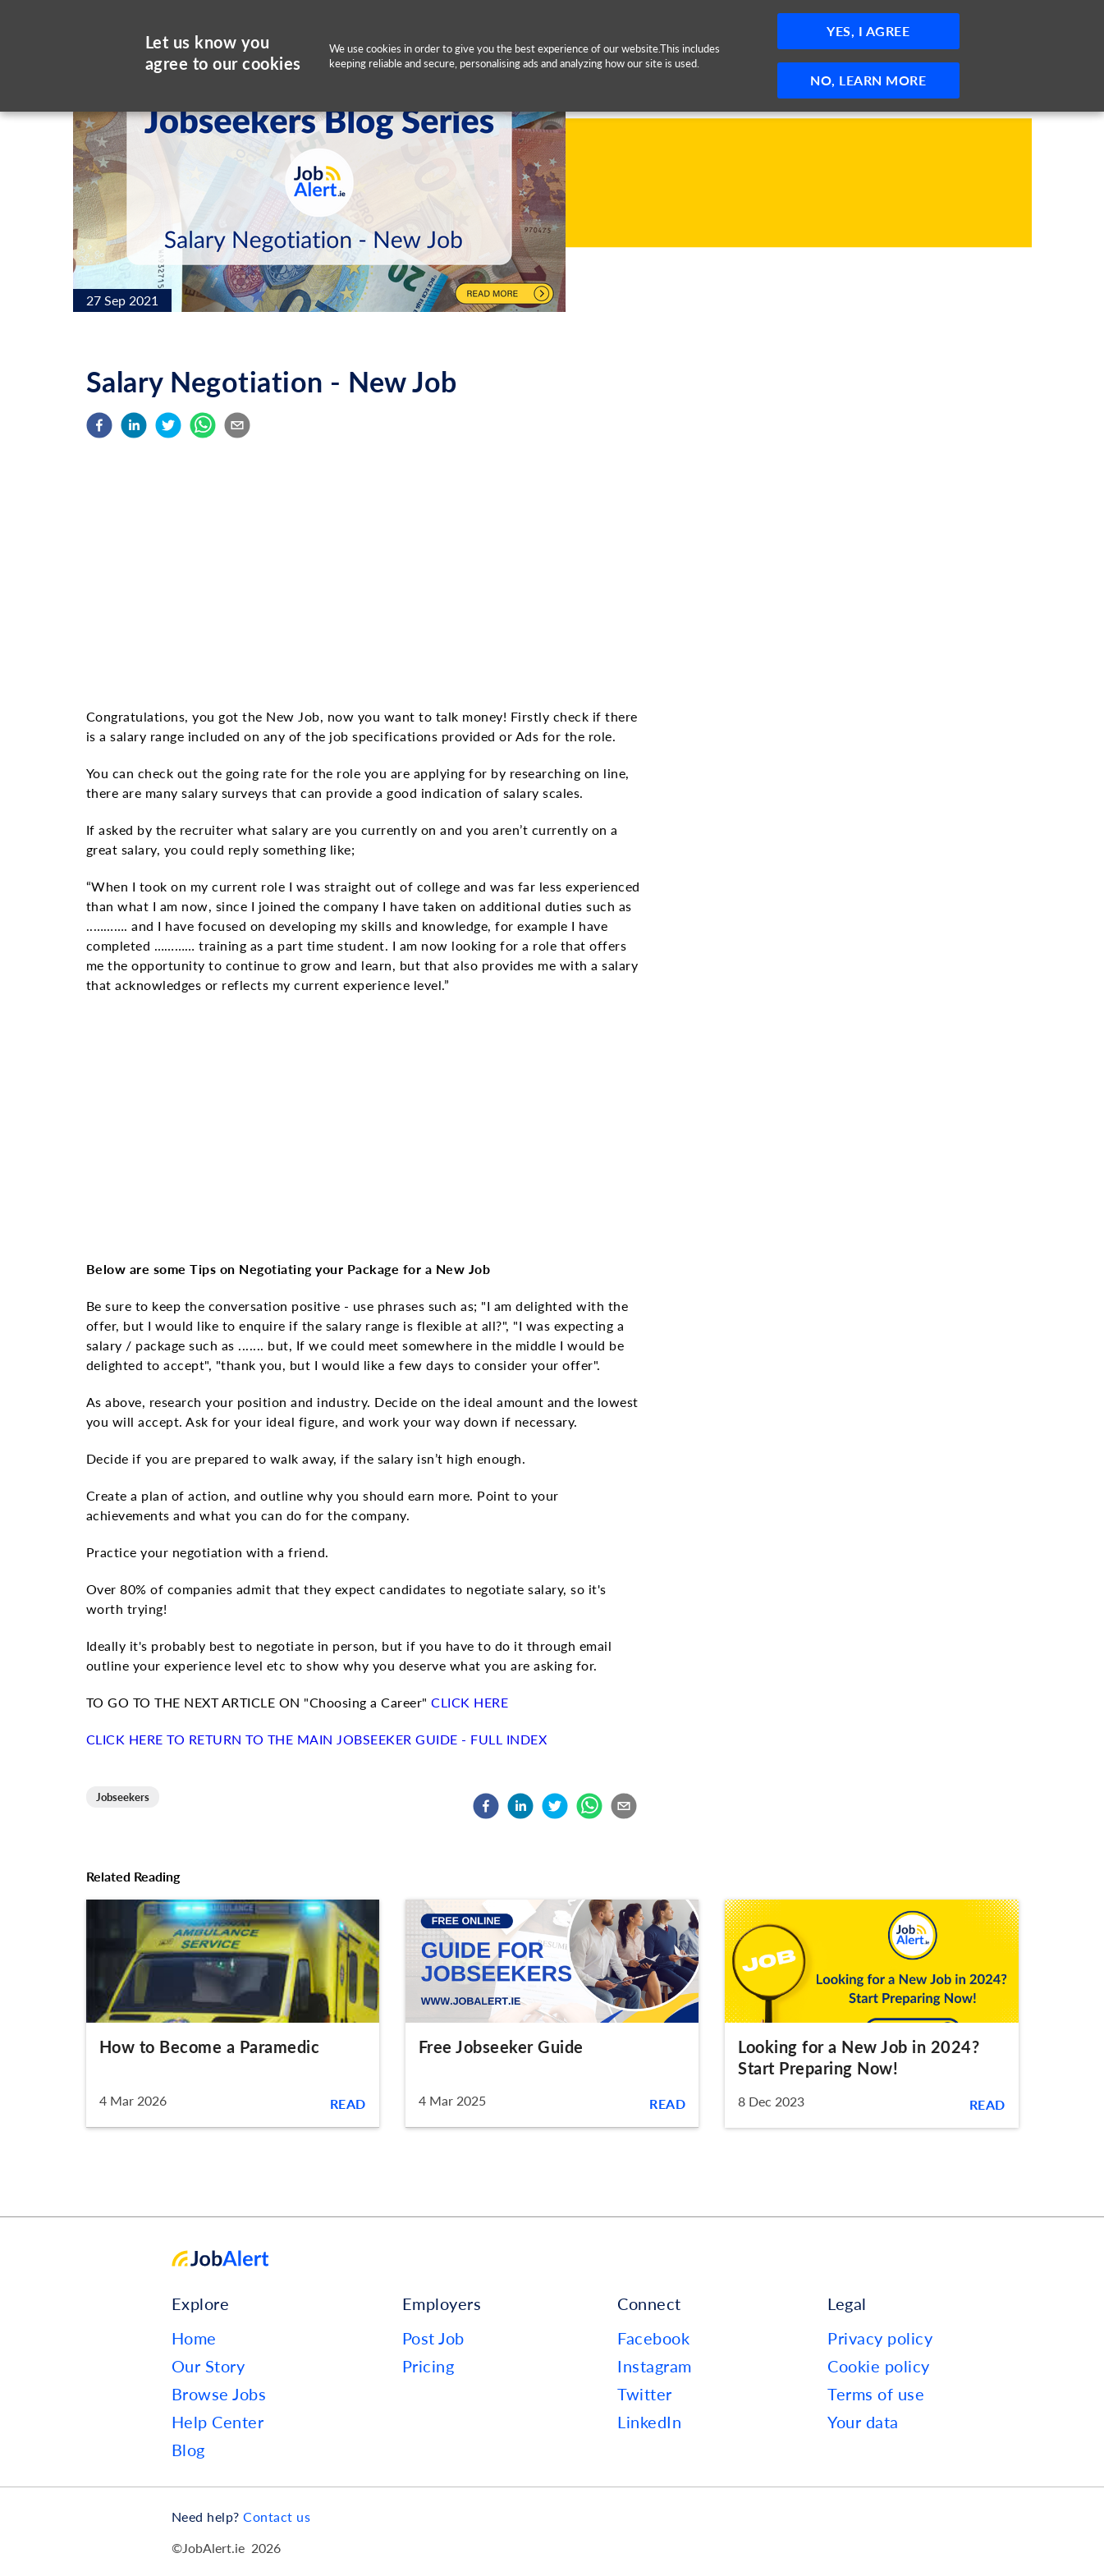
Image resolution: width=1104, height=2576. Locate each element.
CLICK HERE (469, 1702)
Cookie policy (878, 2366)
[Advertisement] (366, 575)
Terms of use (875, 2394)
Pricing (428, 2366)
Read (348, 2103)
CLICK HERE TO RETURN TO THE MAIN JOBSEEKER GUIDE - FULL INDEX (316, 1739)
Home (194, 2338)
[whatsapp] (203, 426)
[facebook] (99, 426)
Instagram (654, 2366)
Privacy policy (879, 2338)
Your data (863, 2422)
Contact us (276, 2516)
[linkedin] (134, 426)
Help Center (218, 2422)
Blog (188, 2449)
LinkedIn (649, 2422)
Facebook (653, 2338)
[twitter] (168, 426)
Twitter (644, 2394)
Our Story (208, 2366)
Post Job (433, 2338)
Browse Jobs (219, 2394)
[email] (237, 426)
